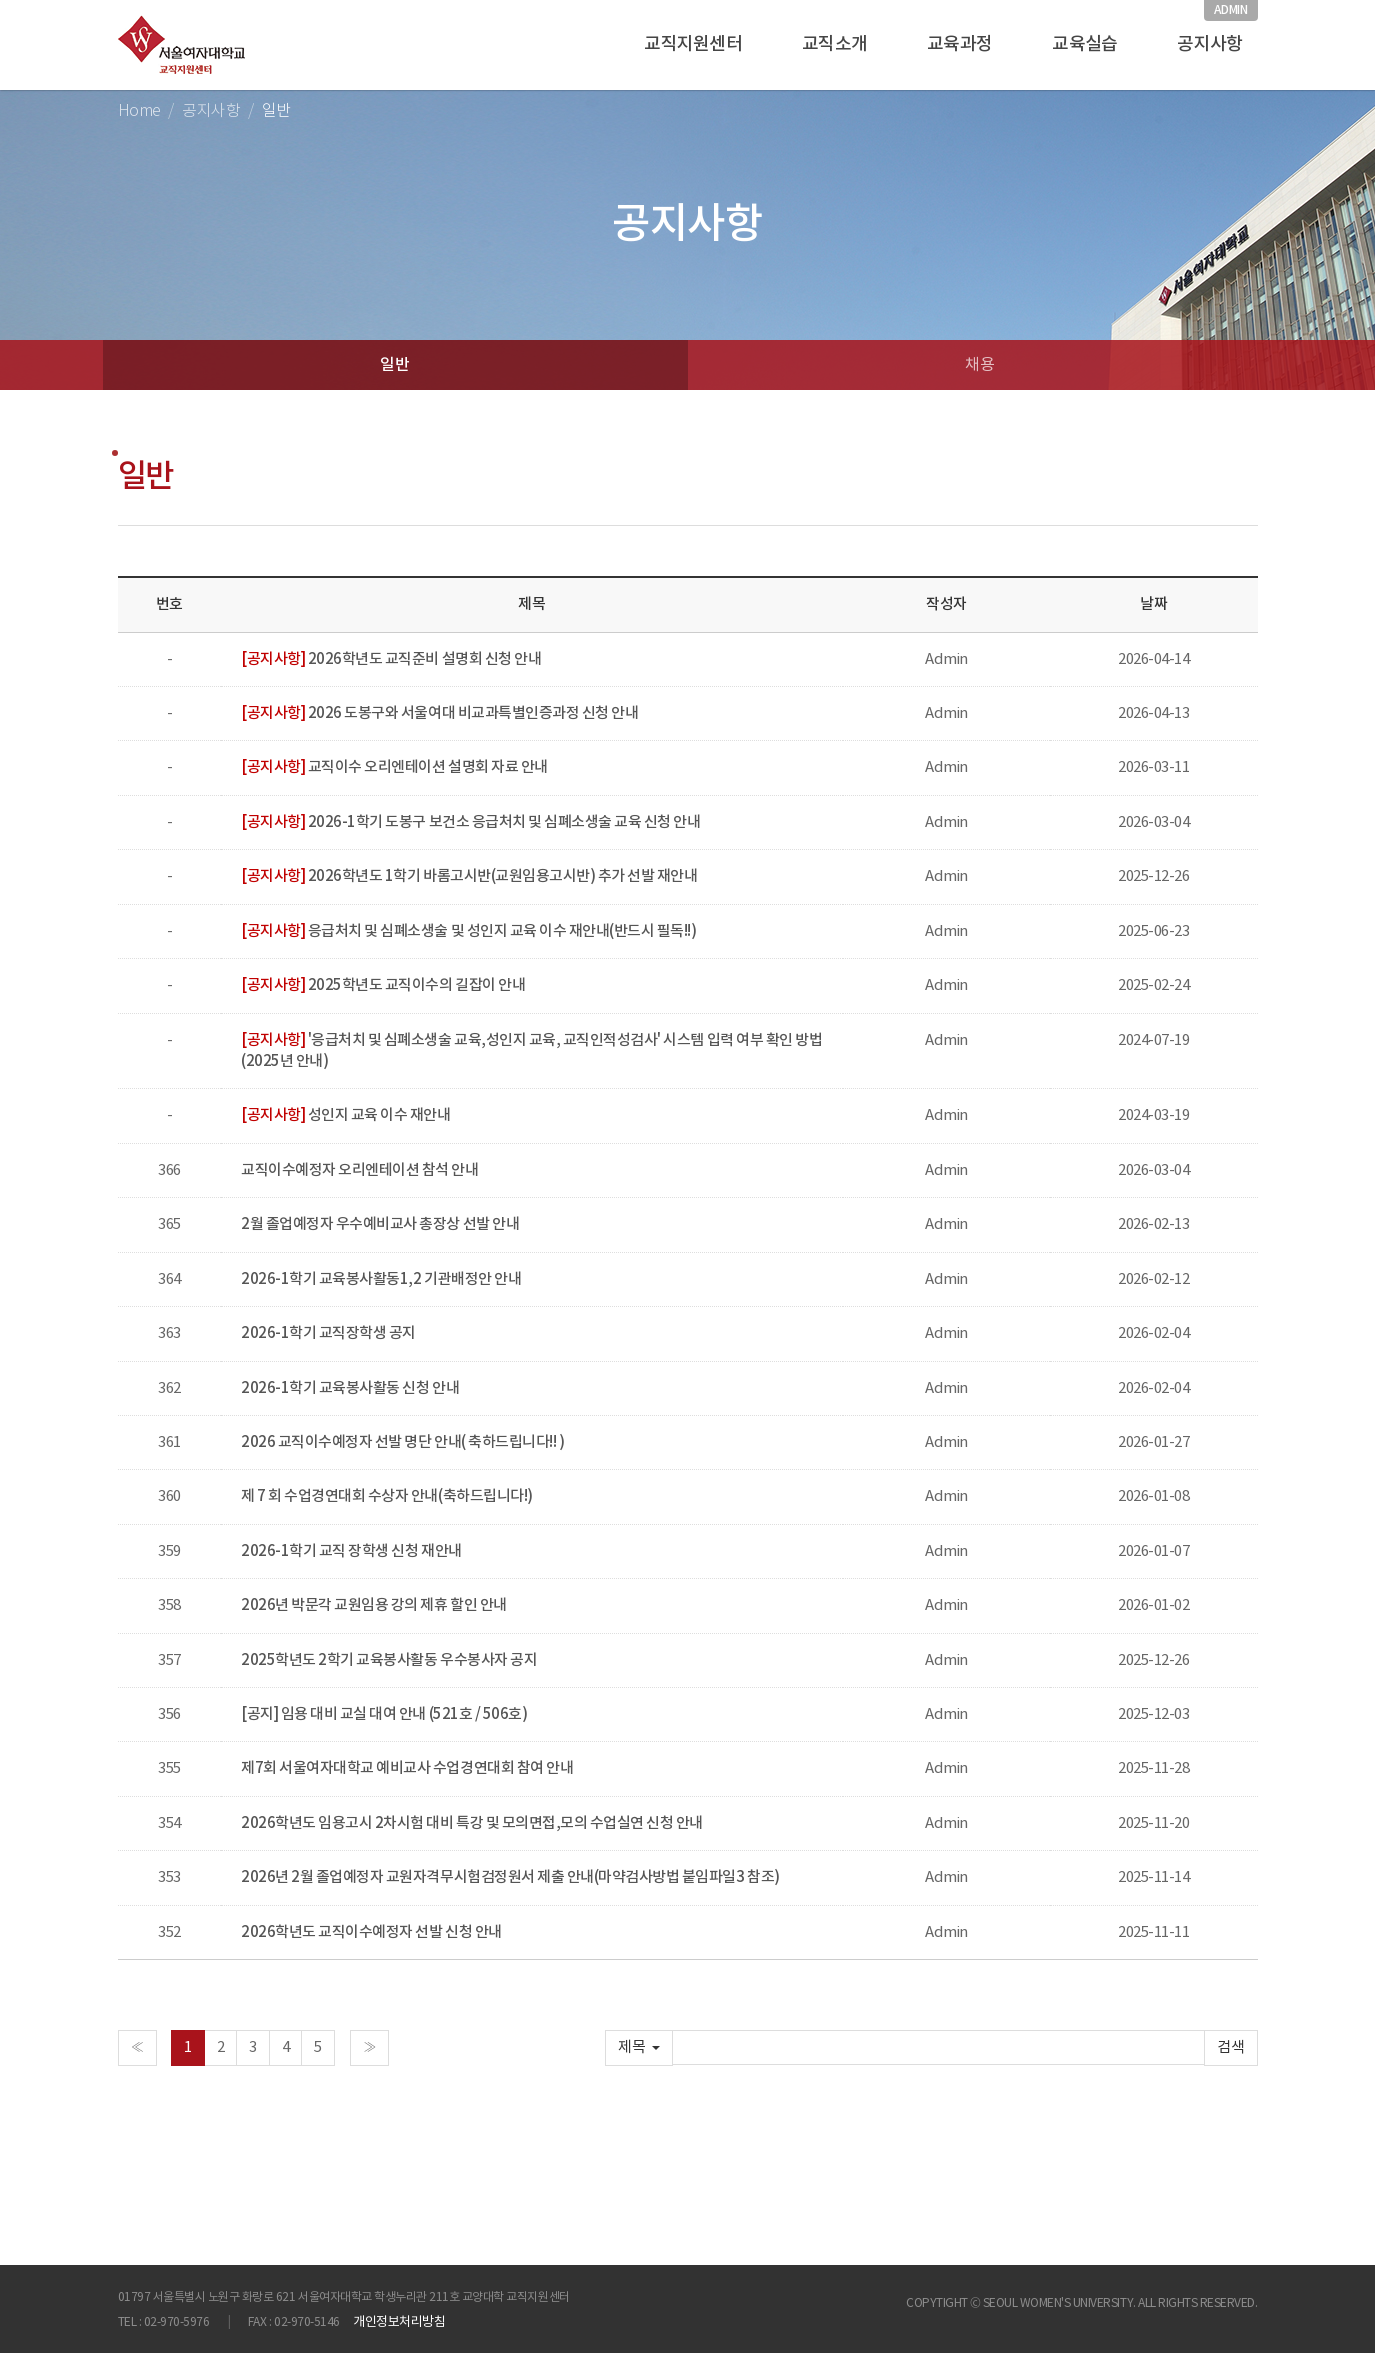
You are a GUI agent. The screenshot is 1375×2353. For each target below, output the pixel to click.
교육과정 (959, 44)
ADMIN (1230, 10)
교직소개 (834, 44)
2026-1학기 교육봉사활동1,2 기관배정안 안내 (381, 1279)
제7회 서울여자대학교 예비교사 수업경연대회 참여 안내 (407, 1768)
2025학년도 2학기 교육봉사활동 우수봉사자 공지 (389, 1660)
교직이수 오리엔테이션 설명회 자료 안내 (394, 767)
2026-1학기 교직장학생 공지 (328, 1333)
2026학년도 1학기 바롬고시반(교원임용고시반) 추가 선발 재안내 (469, 876)
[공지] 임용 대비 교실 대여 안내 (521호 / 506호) (384, 1714)
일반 (394, 365)
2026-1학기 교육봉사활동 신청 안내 (350, 1388)
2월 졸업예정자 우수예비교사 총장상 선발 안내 (380, 1224)
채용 (979, 365)
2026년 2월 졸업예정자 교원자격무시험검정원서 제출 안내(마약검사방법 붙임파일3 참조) (510, 1877)
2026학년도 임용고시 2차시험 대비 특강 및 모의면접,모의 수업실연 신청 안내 (472, 1823)
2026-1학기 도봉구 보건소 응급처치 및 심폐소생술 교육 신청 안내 (470, 822)
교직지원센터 (693, 44)
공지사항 (1209, 44)
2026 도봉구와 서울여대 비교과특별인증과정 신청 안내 (439, 713)
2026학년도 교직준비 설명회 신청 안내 (391, 659)
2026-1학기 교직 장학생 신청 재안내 (351, 1551)
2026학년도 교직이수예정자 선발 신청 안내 (371, 1932)
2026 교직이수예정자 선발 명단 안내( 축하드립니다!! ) (402, 1442)
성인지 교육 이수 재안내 (345, 1115)
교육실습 (1084, 44)
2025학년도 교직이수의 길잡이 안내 (383, 985)
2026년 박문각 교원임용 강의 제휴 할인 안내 (374, 1605)
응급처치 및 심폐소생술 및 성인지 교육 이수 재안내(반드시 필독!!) (468, 931)
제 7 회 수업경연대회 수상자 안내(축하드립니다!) (387, 1496)
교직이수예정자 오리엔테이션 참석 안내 (359, 1170)
